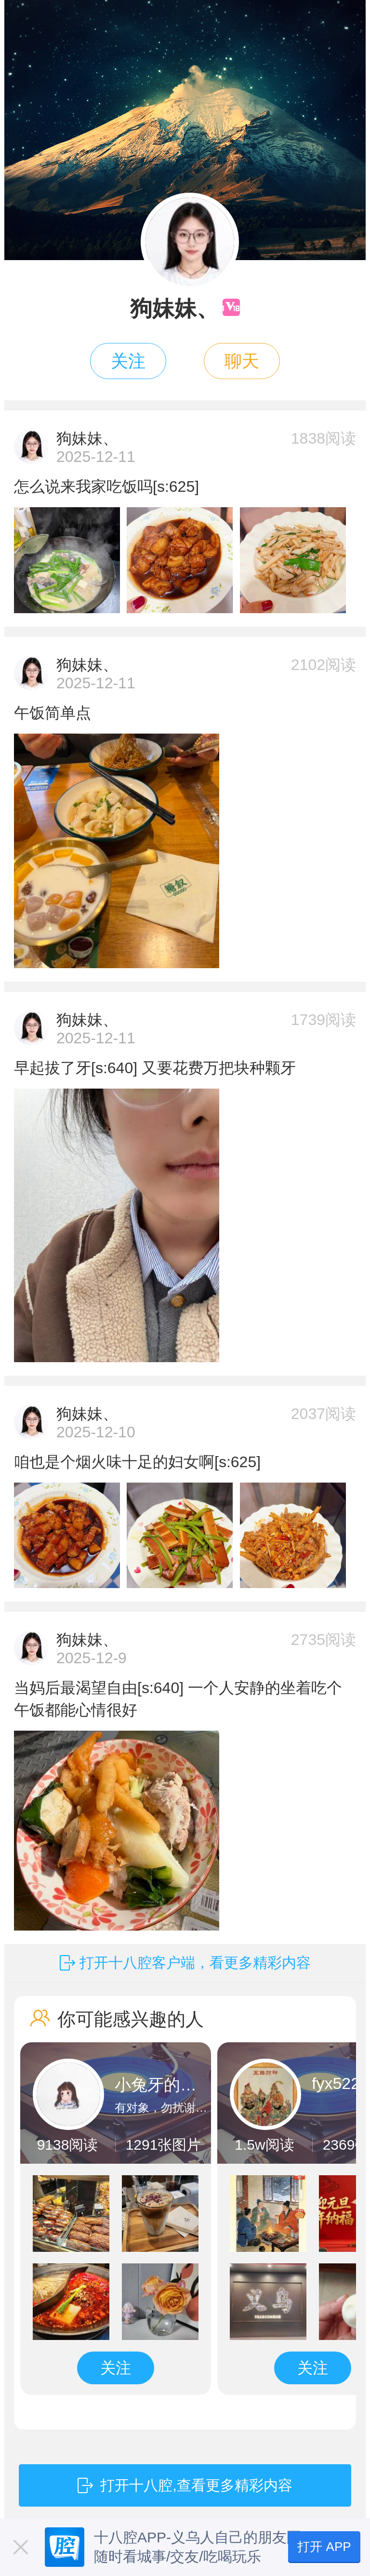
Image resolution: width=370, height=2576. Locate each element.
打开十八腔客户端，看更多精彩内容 (195, 1963)
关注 (128, 361)
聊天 (242, 361)
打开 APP (324, 2546)
